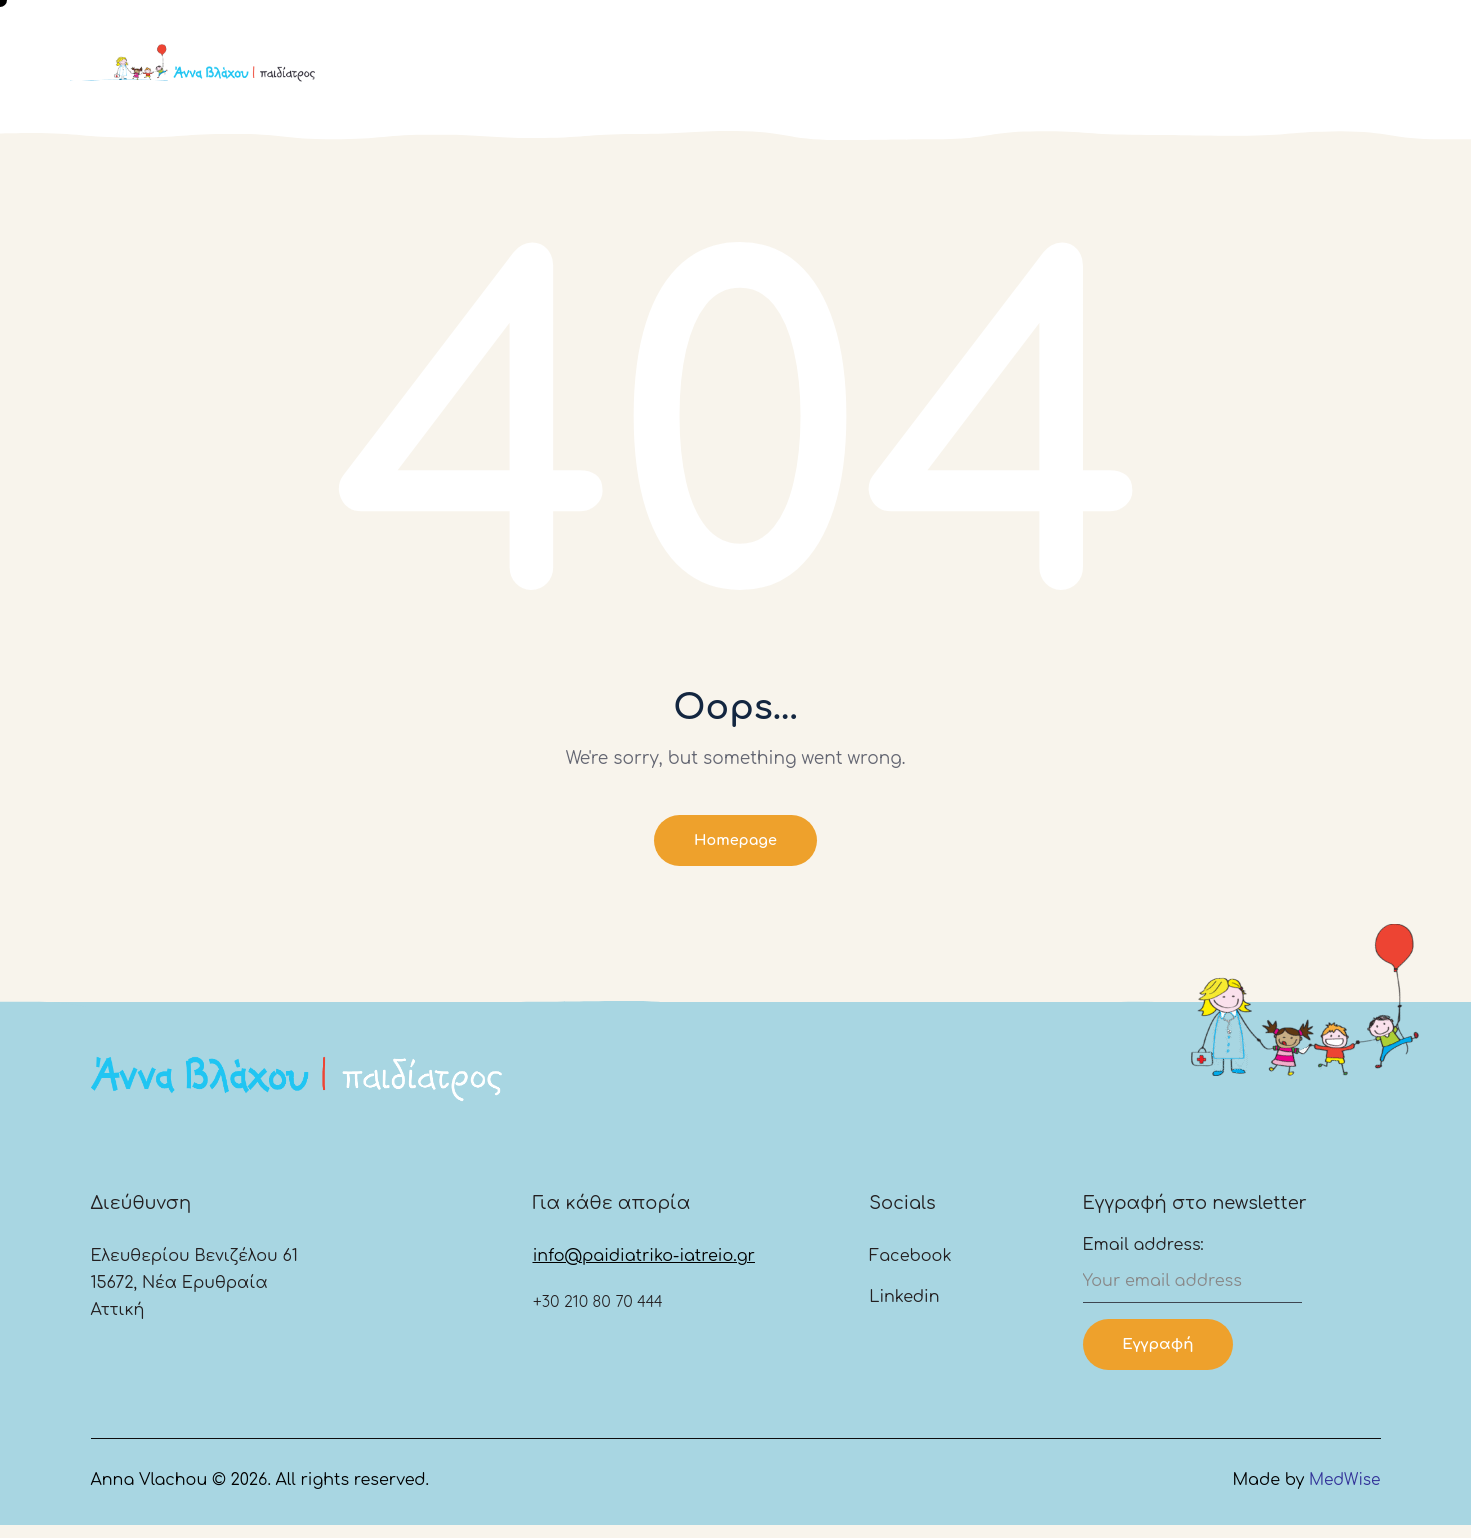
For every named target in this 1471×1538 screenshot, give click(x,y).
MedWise (1343, 1493)
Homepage (735, 842)
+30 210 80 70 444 (598, 1310)
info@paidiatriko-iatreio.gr (644, 1265)
